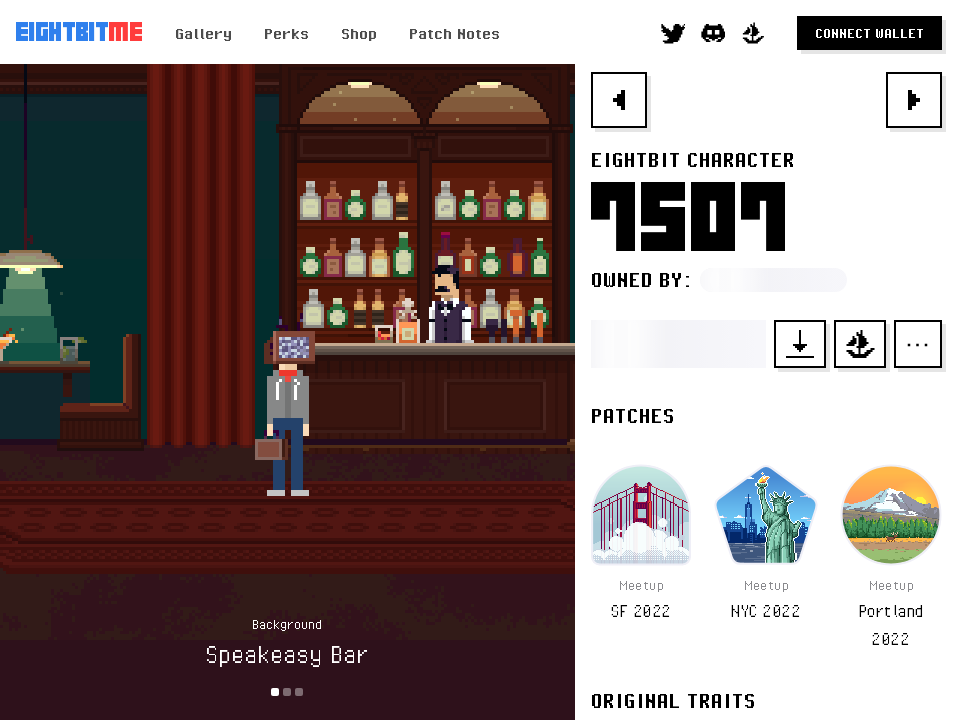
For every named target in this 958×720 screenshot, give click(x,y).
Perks (286, 33)
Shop (359, 33)
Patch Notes (454, 33)
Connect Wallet (869, 33)
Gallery (203, 33)
